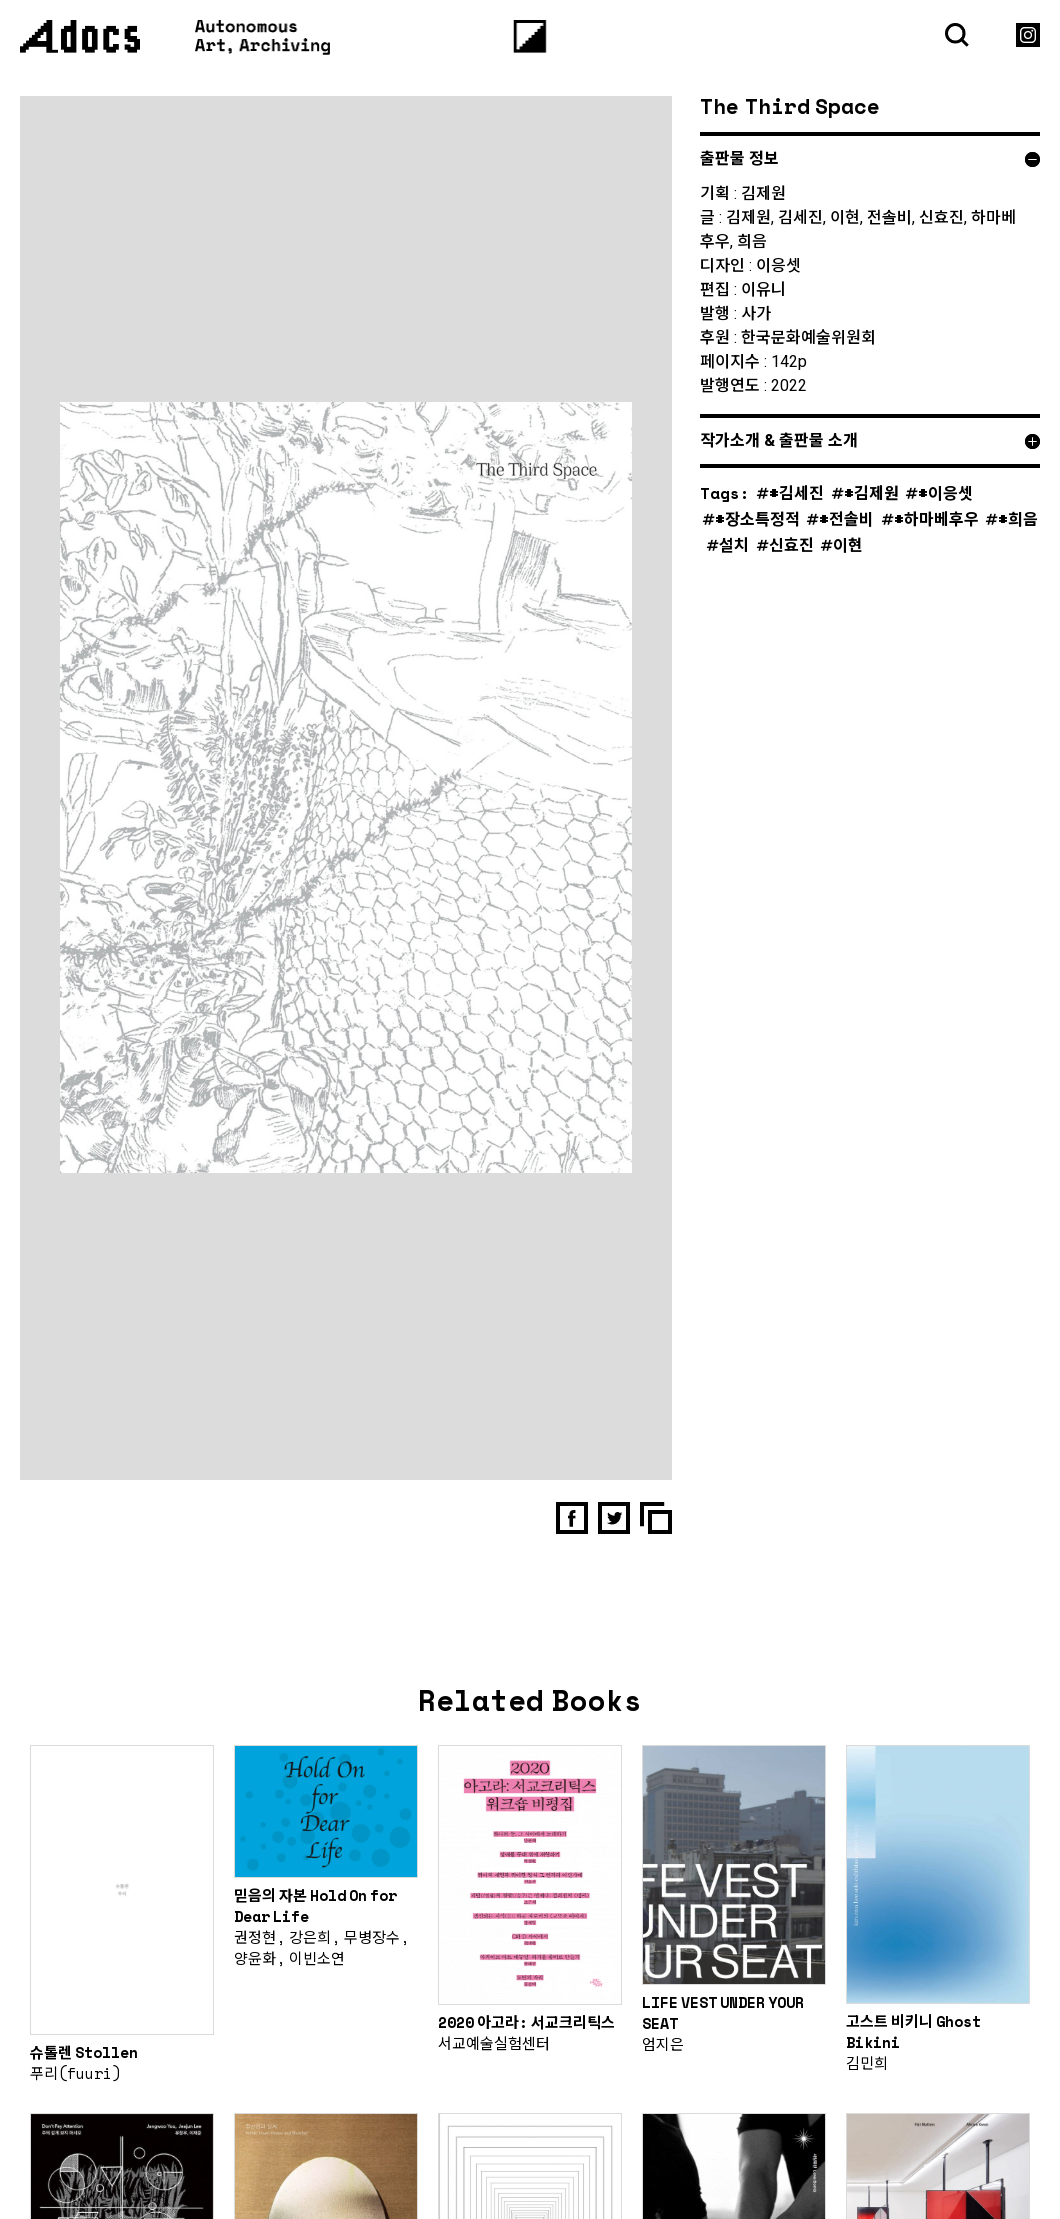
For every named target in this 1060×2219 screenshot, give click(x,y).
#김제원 (871, 492)
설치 (734, 544)
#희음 (1018, 518)
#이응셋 (945, 492)
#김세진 (796, 492)
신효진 (791, 544)
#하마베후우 (936, 518)
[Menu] (530, 36)
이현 (848, 544)
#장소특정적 (757, 518)
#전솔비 (846, 518)
